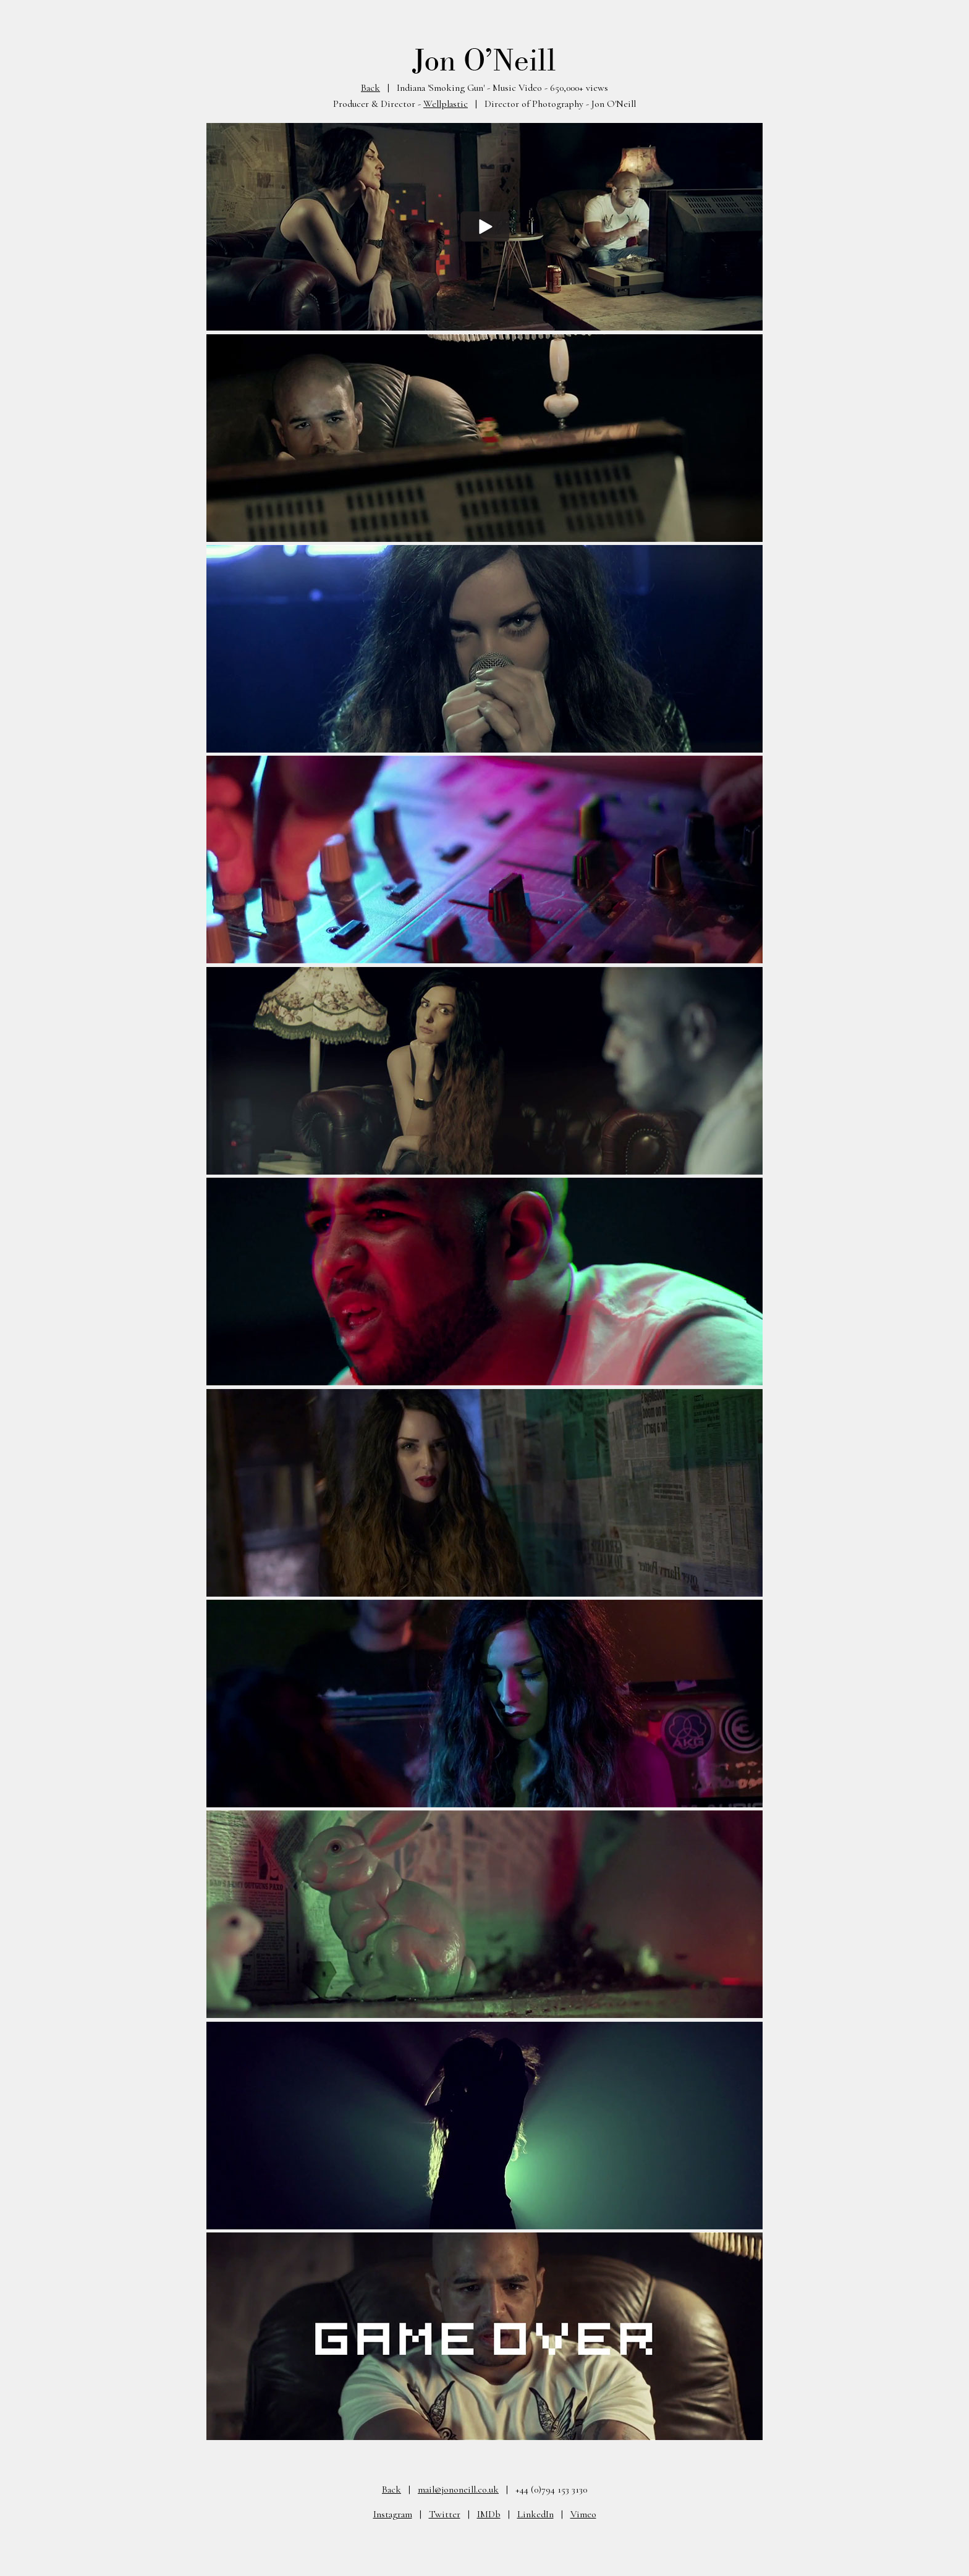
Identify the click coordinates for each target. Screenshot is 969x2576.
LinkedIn (535, 2514)
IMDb (489, 2514)
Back (370, 88)
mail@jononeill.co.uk (458, 2489)
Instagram (392, 2514)
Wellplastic (445, 104)
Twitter (444, 2514)
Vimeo (583, 2514)
